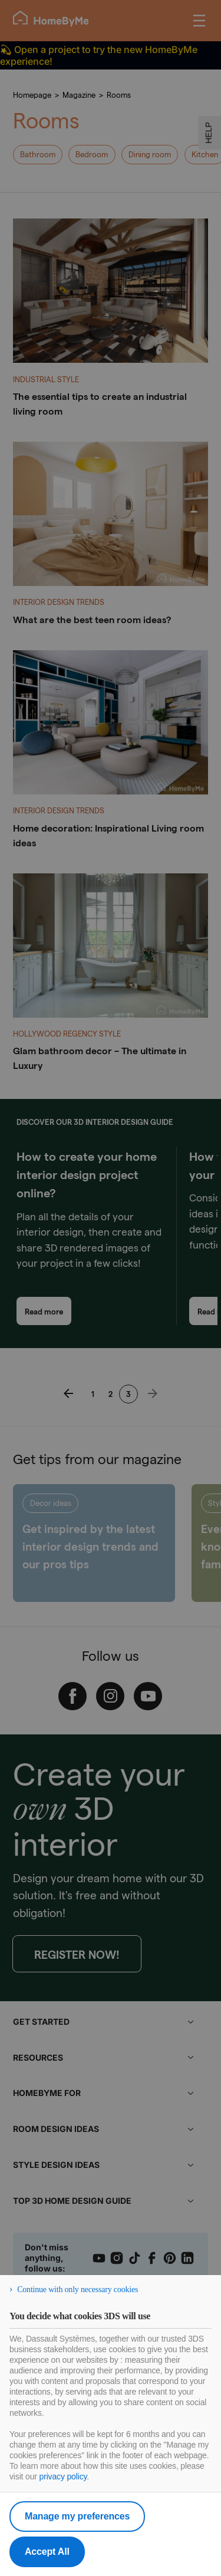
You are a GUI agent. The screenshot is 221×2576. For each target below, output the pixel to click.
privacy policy (63, 2476)
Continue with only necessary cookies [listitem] (77, 2289)
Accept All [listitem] (47, 2552)
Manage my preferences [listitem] (77, 2516)
